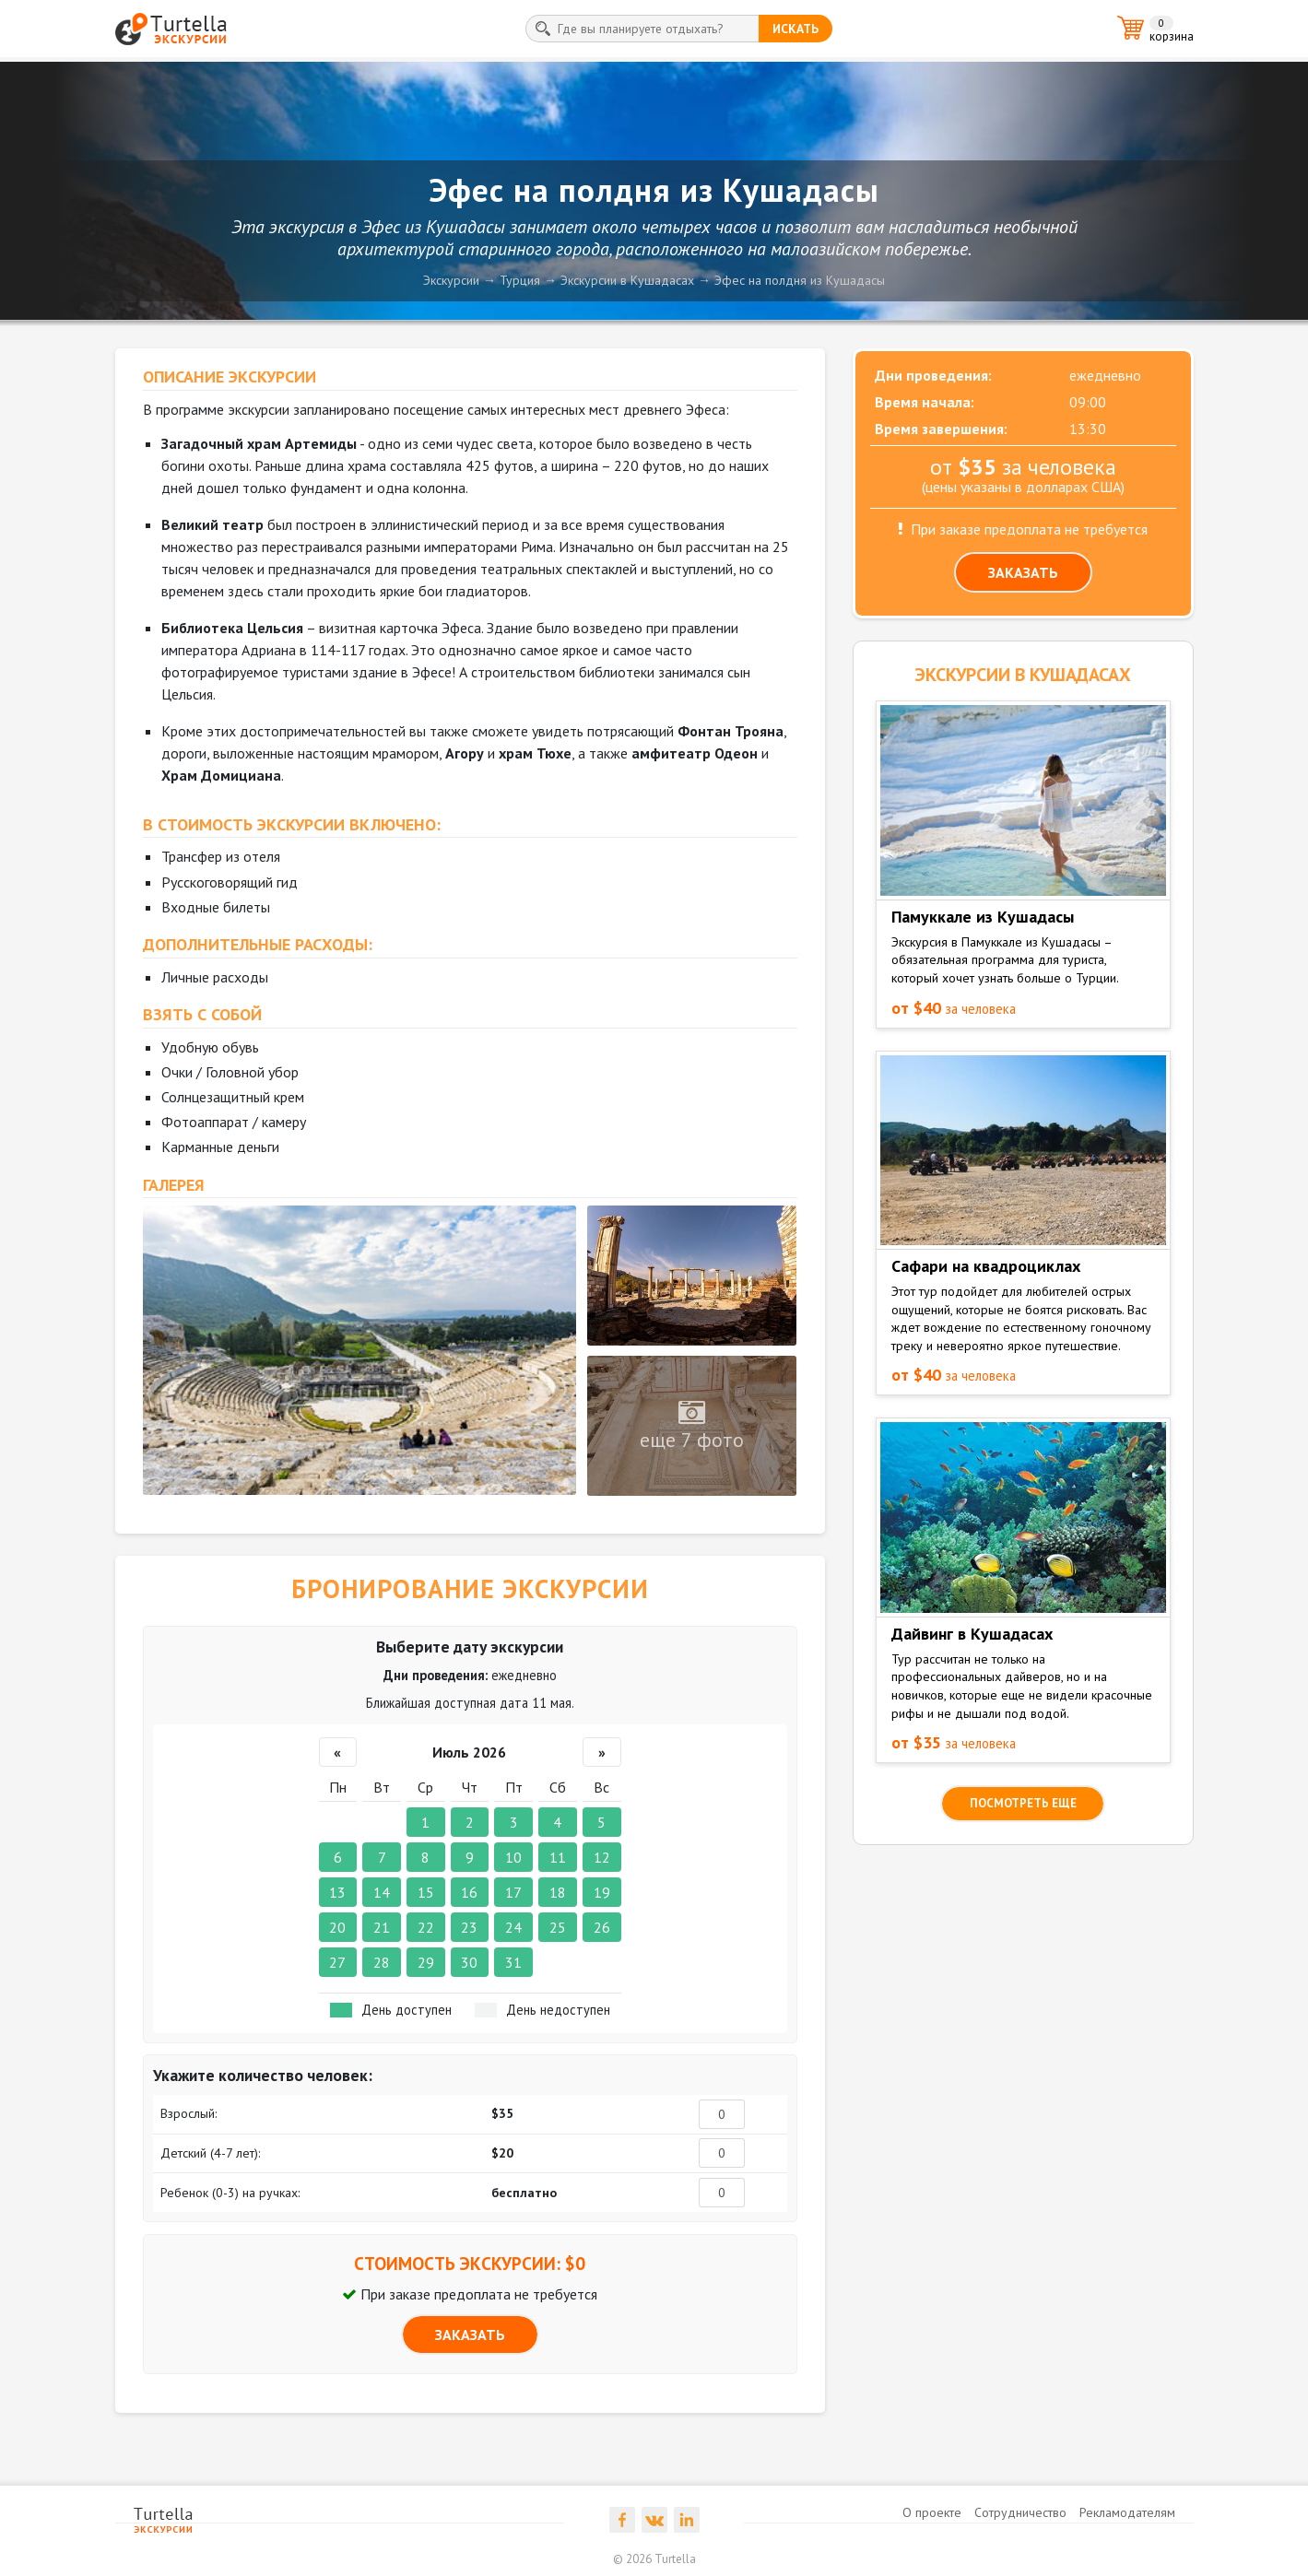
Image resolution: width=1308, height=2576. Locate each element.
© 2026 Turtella (654, 2559)
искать (795, 28)
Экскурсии (451, 280)
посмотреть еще (1023, 1803)
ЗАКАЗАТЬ (470, 2334)
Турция (520, 280)
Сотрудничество (1020, 2512)
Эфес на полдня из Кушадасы (799, 280)
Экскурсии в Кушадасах (627, 280)
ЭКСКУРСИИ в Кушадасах (1022, 675)
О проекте (931, 2512)
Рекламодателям (1127, 2512)
